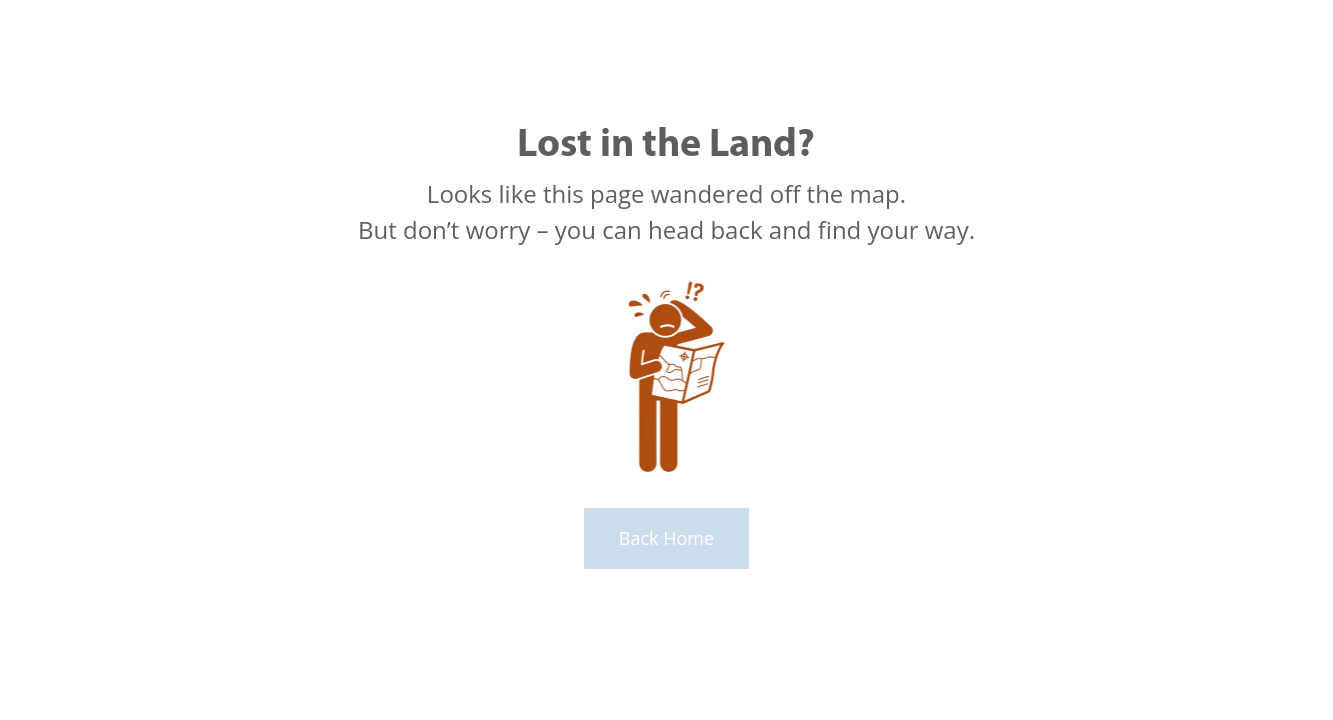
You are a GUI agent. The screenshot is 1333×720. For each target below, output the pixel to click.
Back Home (666, 538)
